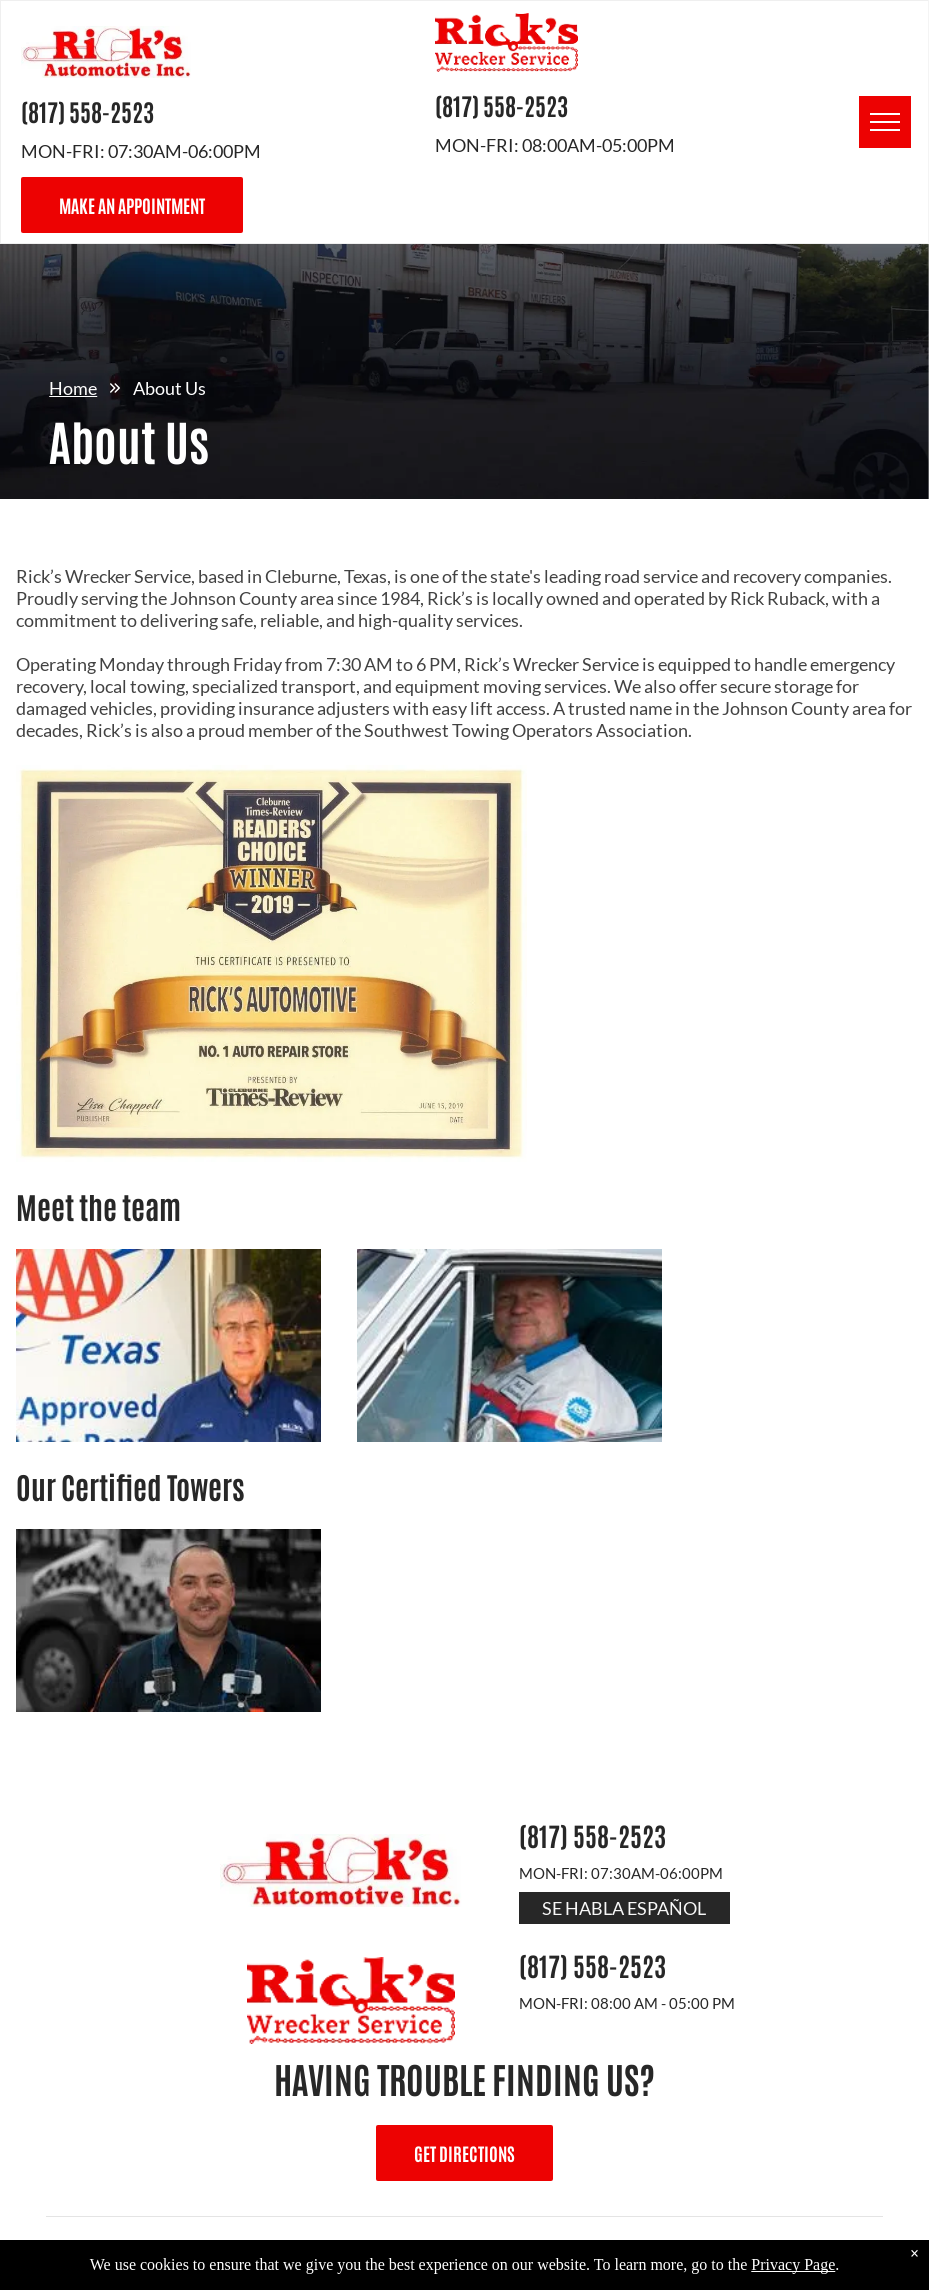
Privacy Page (793, 2264)
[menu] (885, 122)
